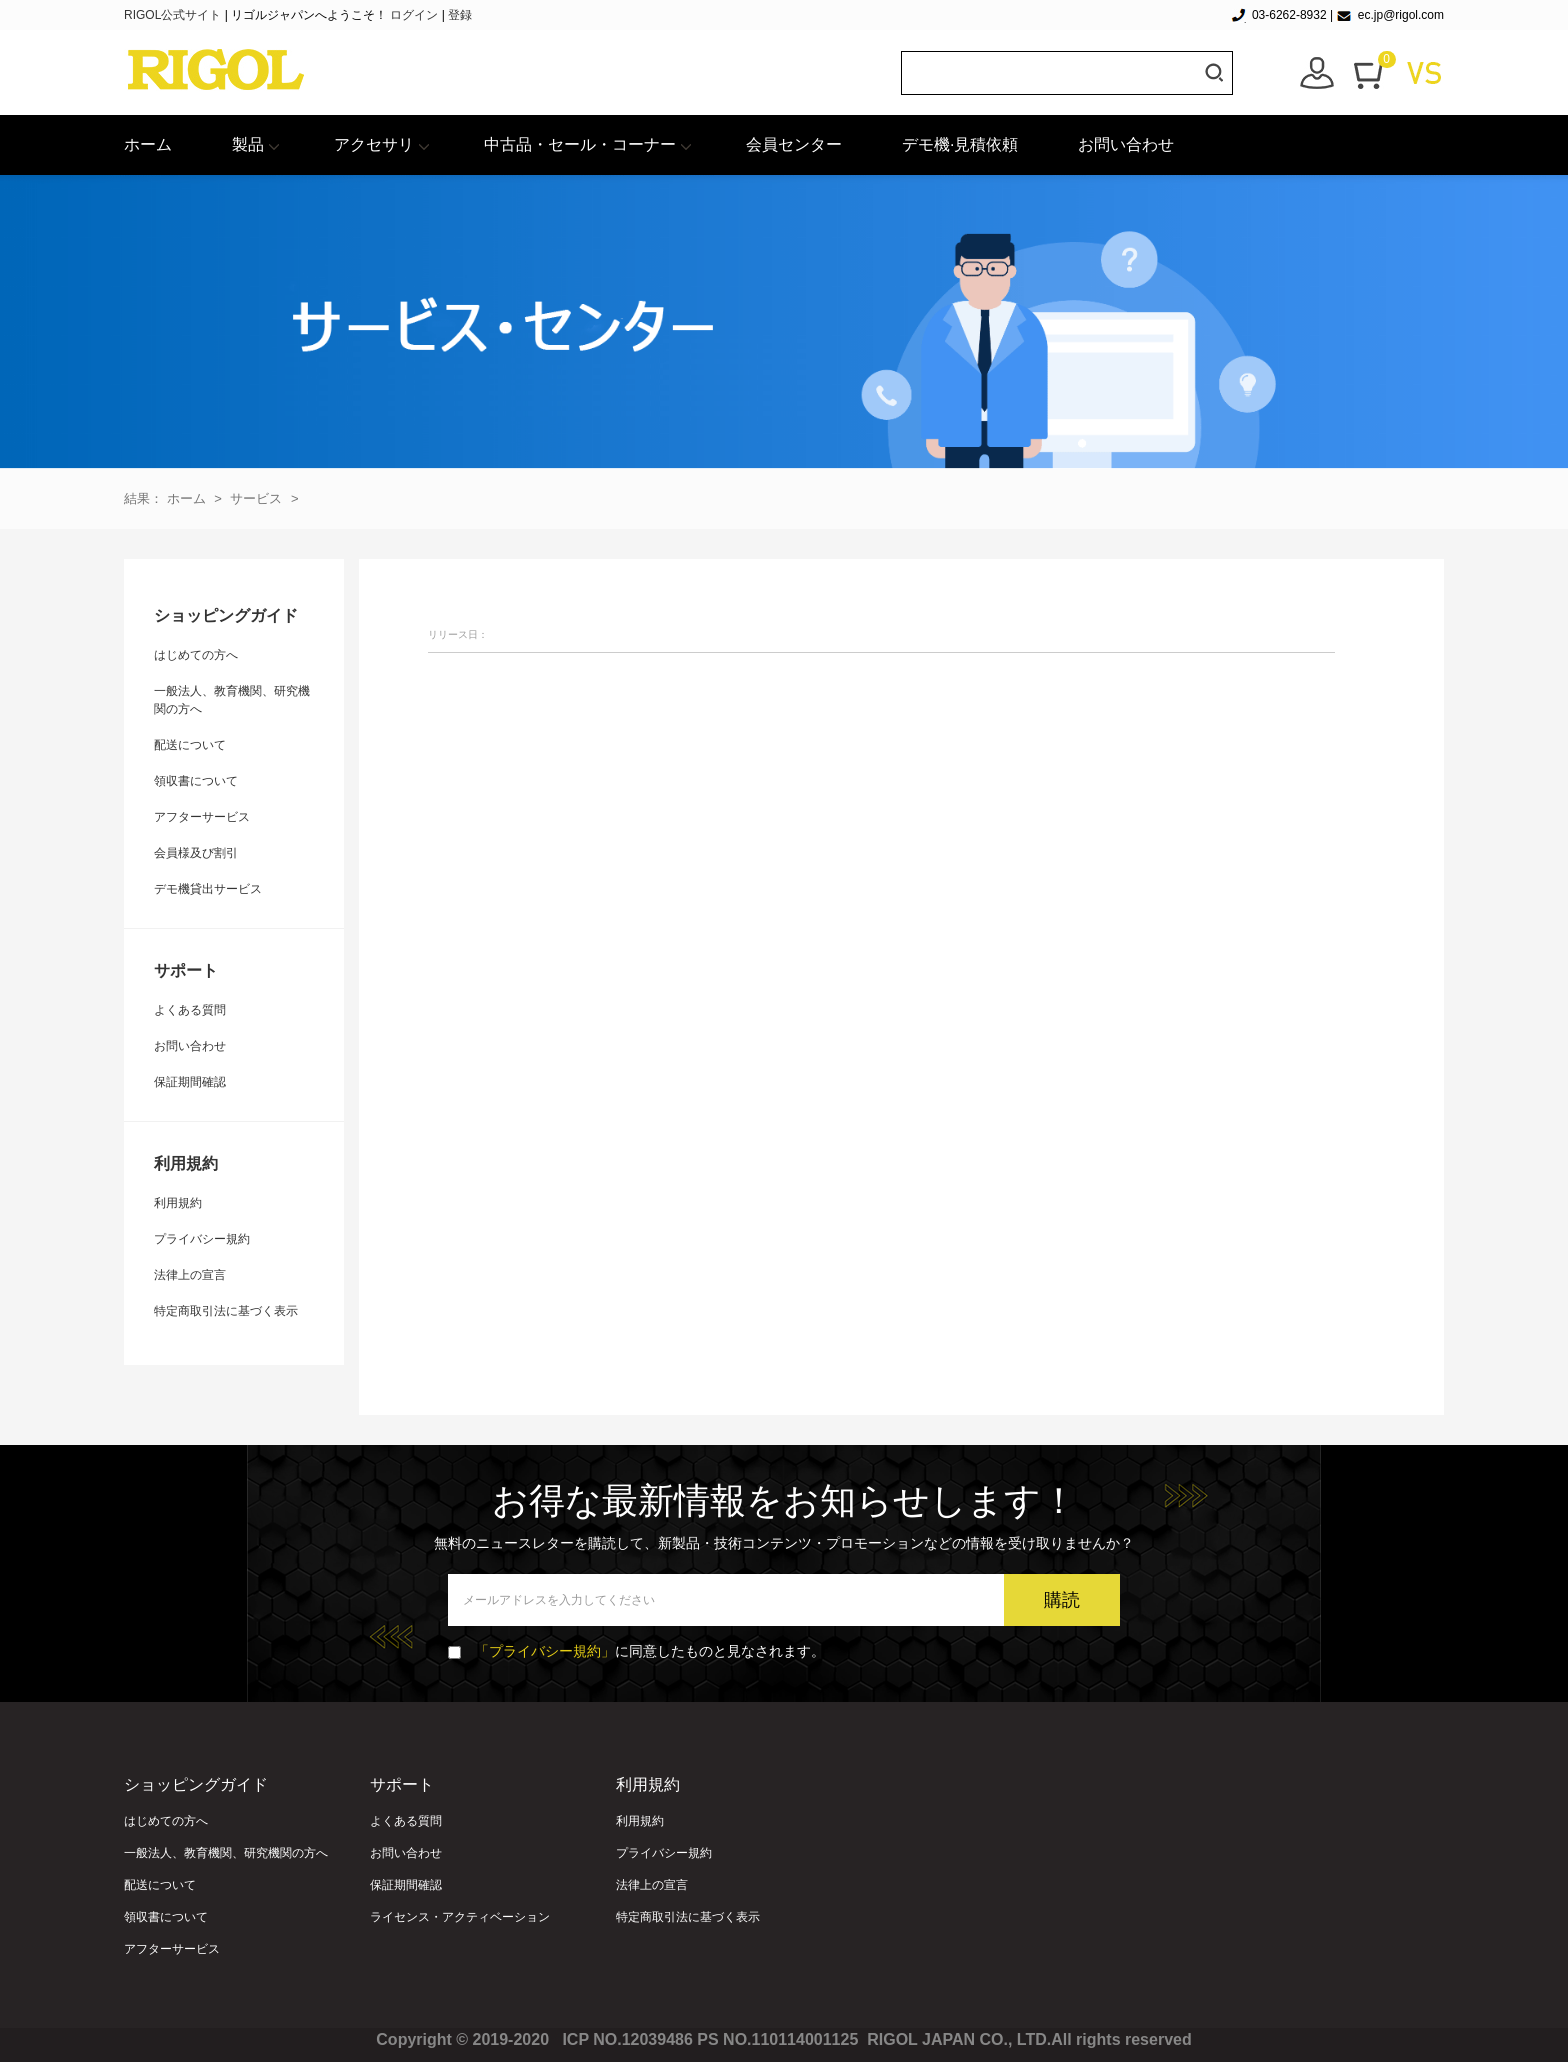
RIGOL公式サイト (174, 15)
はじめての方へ (196, 655)
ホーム (148, 144)
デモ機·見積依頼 (960, 144)
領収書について (196, 781)
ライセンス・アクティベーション (460, 1917)
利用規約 (178, 1203)
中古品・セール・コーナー (580, 144)
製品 (248, 144)
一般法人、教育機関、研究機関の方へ (226, 1853)
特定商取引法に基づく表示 (226, 1311)
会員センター (794, 144)
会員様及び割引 (196, 853)
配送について (190, 745)
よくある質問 (190, 1010)
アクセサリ (374, 144)
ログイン (414, 15)
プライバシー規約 (202, 1239)
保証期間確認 (190, 1082)
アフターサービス (202, 817)
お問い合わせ (1126, 144)
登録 (460, 15)
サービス (256, 498)
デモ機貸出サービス (208, 889)
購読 (1062, 1600)
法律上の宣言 (190, 1275)
